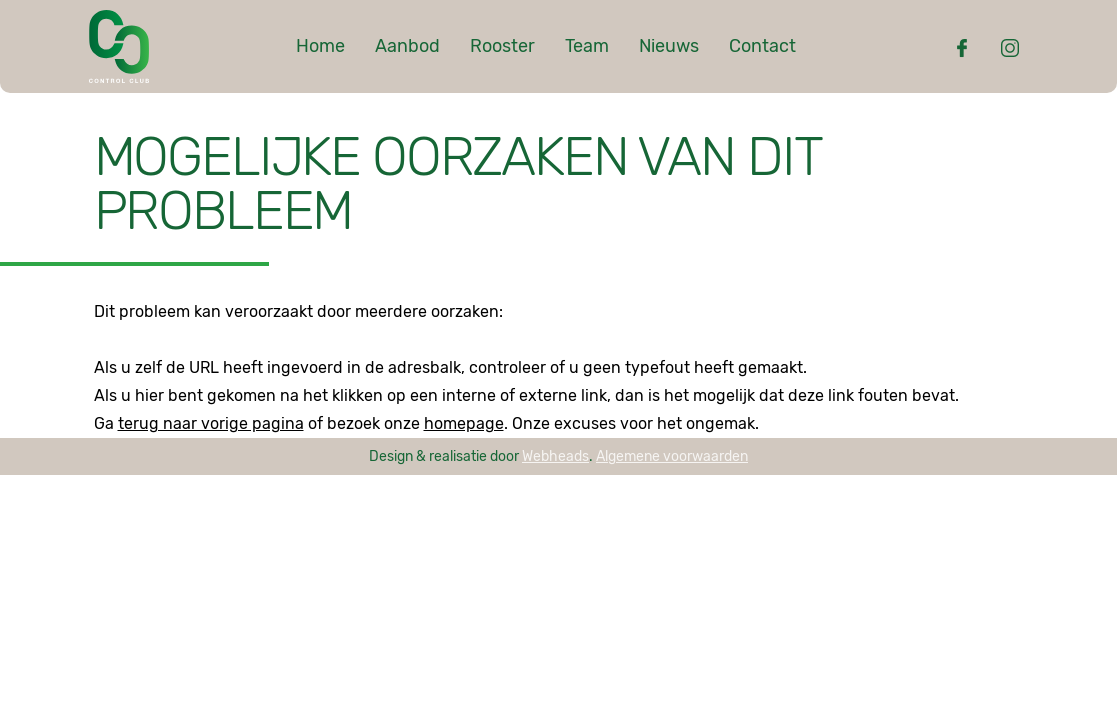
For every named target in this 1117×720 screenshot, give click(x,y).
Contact (762, 46)
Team (587, 46)
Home (320, 46)
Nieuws (669, 46)
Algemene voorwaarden (672, 456)
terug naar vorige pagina (211, 423)
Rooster (502, 46)
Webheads (555, 456)
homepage (464, 423)
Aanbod (407, 46)
